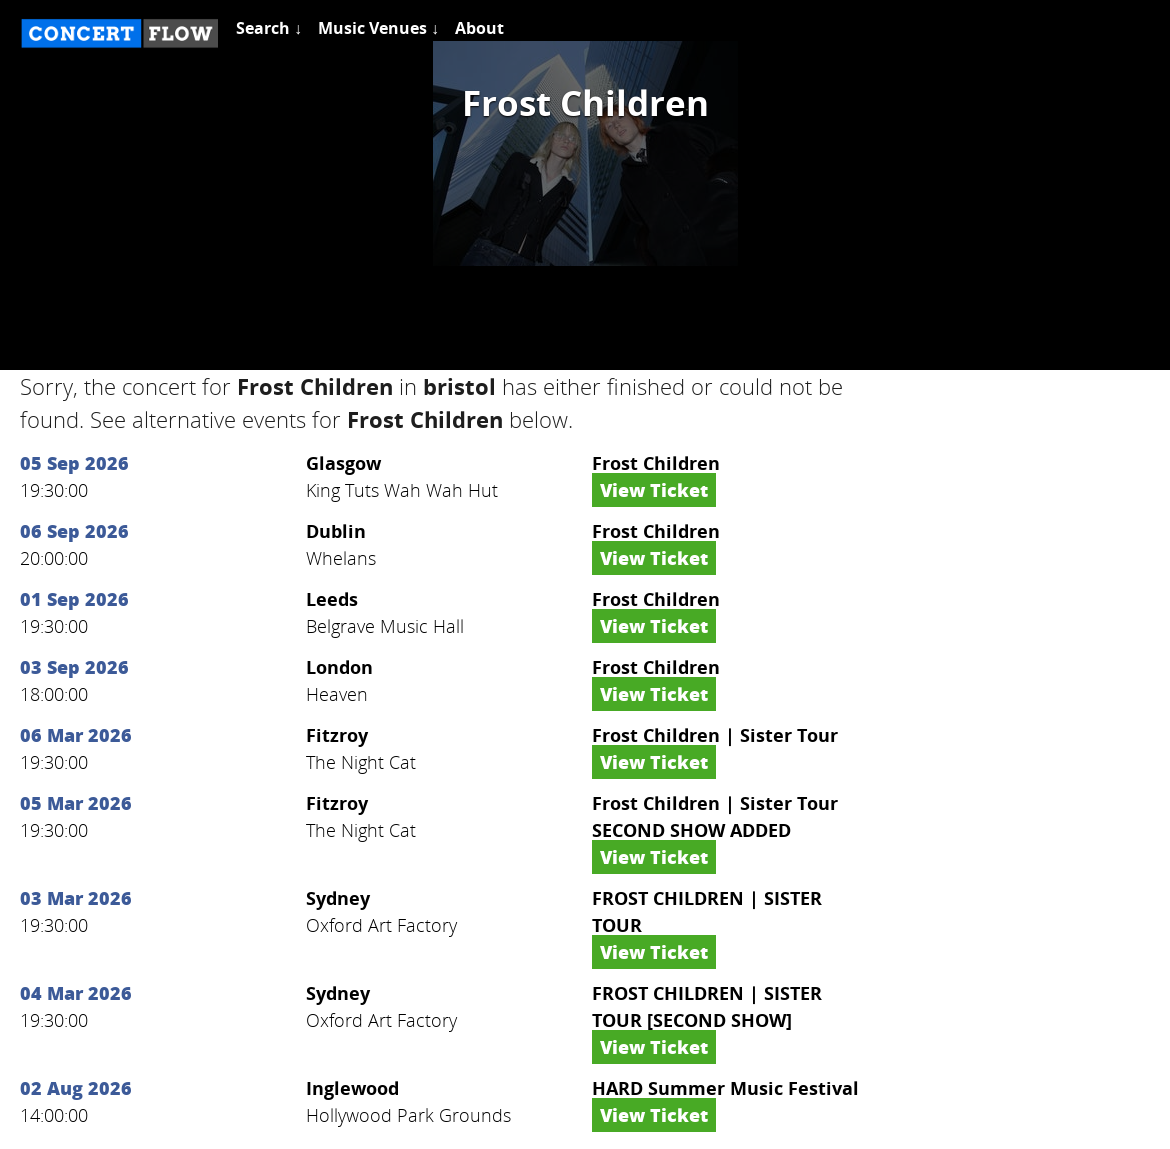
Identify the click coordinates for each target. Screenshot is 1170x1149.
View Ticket (654, 490)
